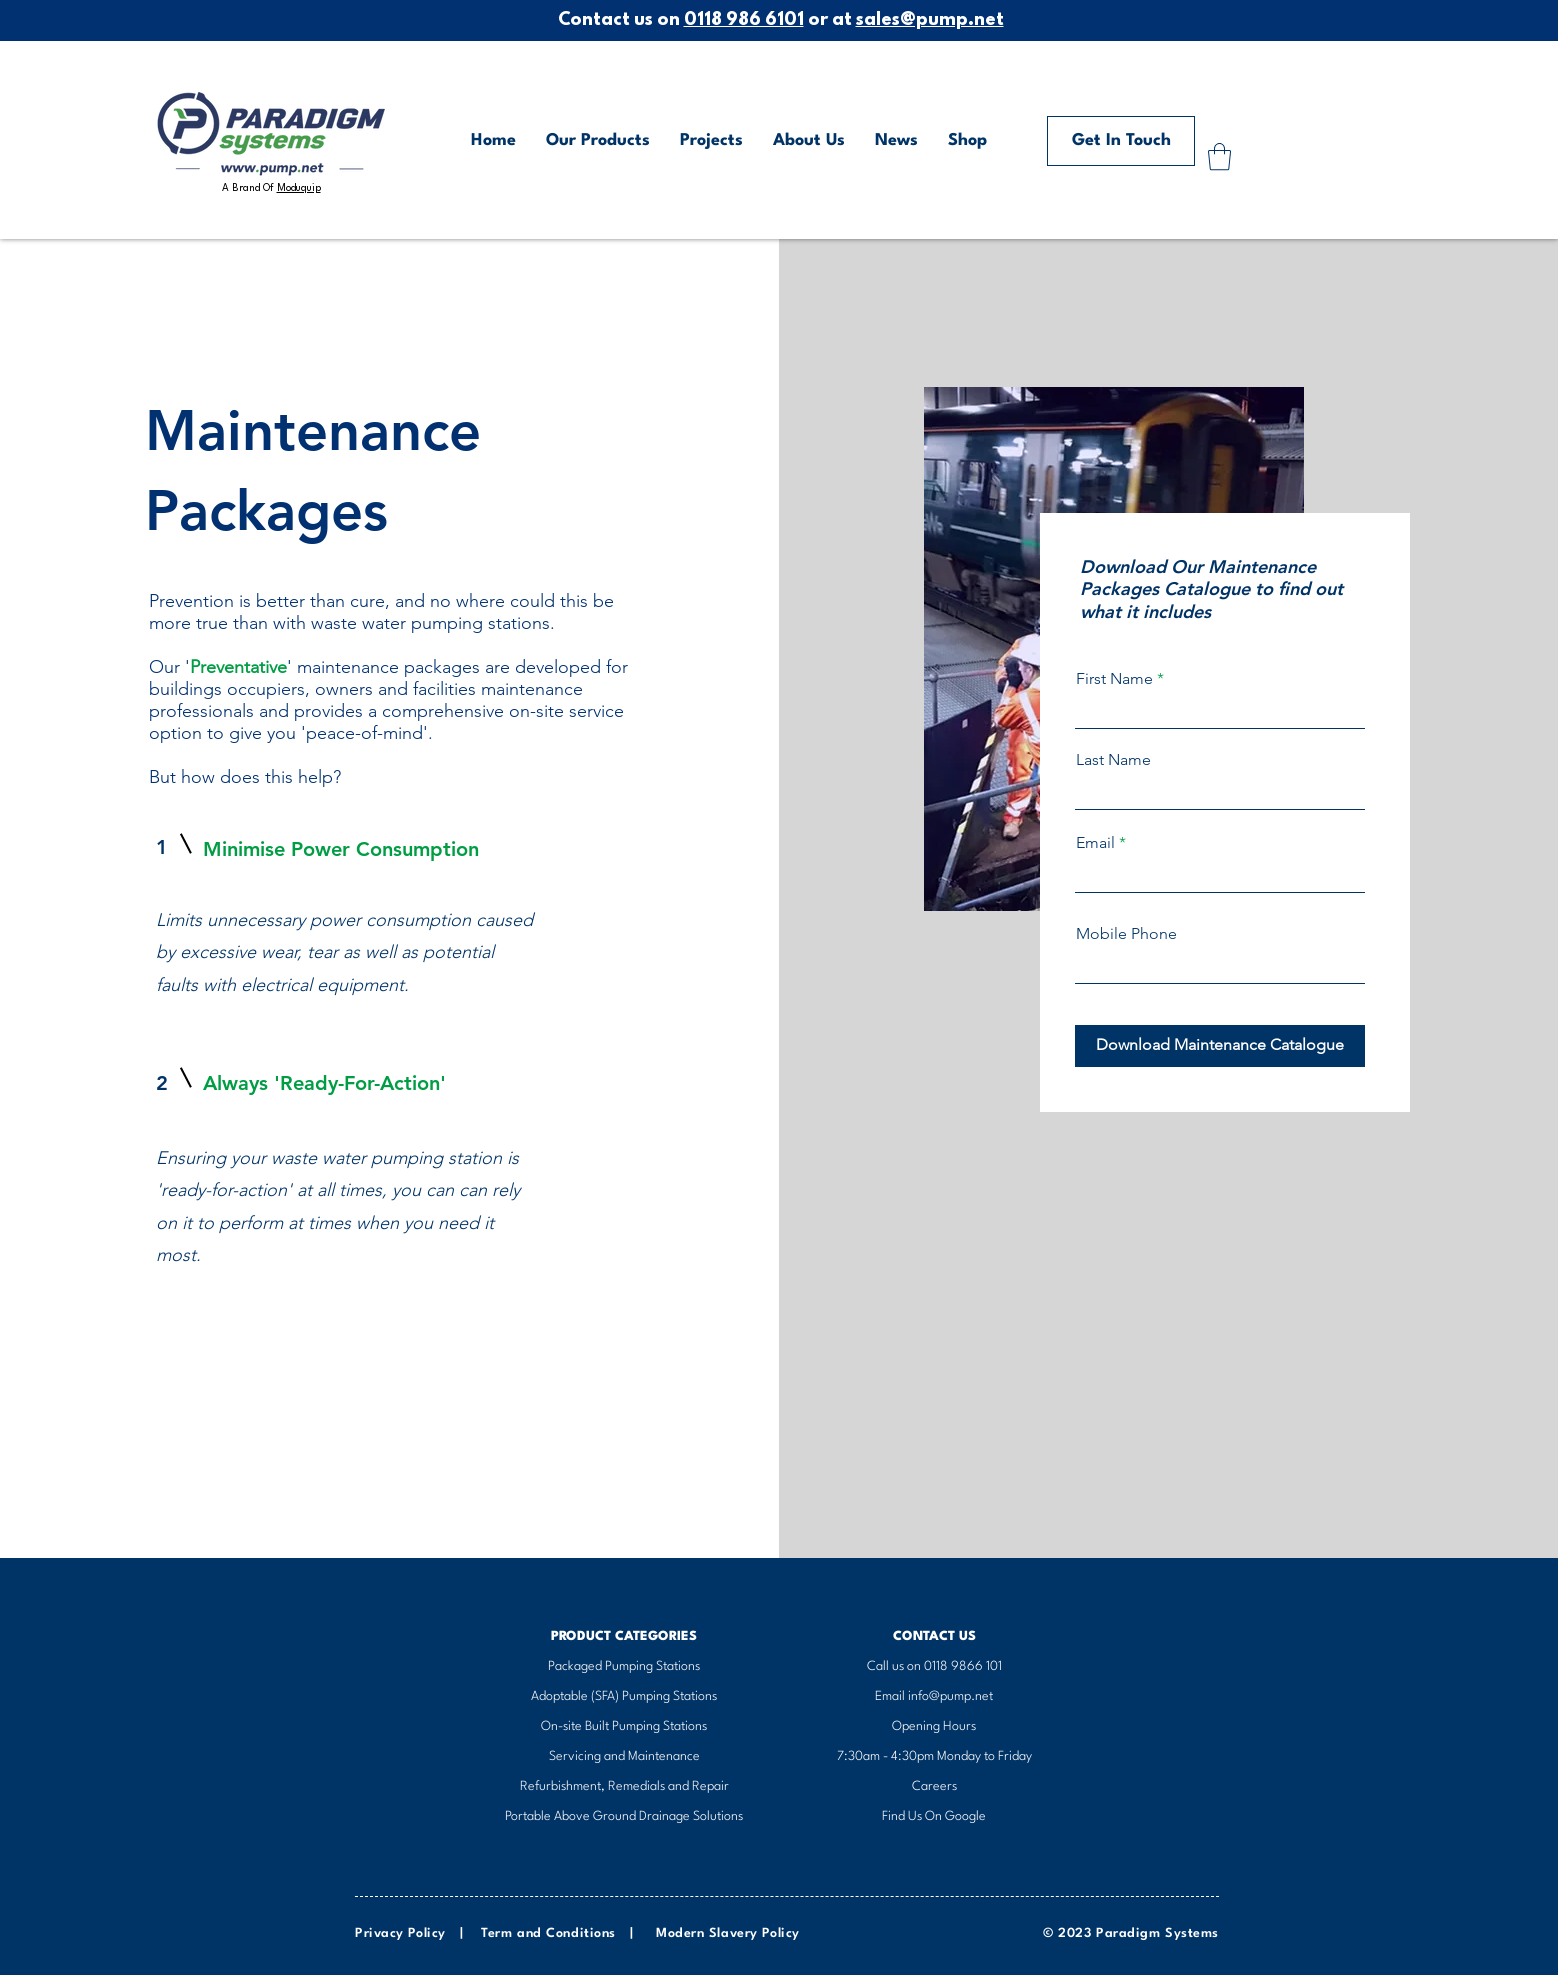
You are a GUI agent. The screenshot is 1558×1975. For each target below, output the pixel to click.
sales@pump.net (930, 21)
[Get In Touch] (1121, 141)
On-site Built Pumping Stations (624, 1726)
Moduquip (299, 188)
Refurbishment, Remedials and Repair (624, 1786)
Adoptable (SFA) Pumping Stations (624, 1696)
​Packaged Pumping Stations (624, 1666)
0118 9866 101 (963, 1666)
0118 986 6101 (744, 21)
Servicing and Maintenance (624, 1756)
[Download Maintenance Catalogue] (1220, 1046)
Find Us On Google (934, 1816)
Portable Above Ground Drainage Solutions (624, 1816)
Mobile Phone (1126, 934)
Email (1095, 843)
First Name (1114, 679)
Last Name (1113, 760)
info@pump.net (950, 1696)
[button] (1219, 156)
